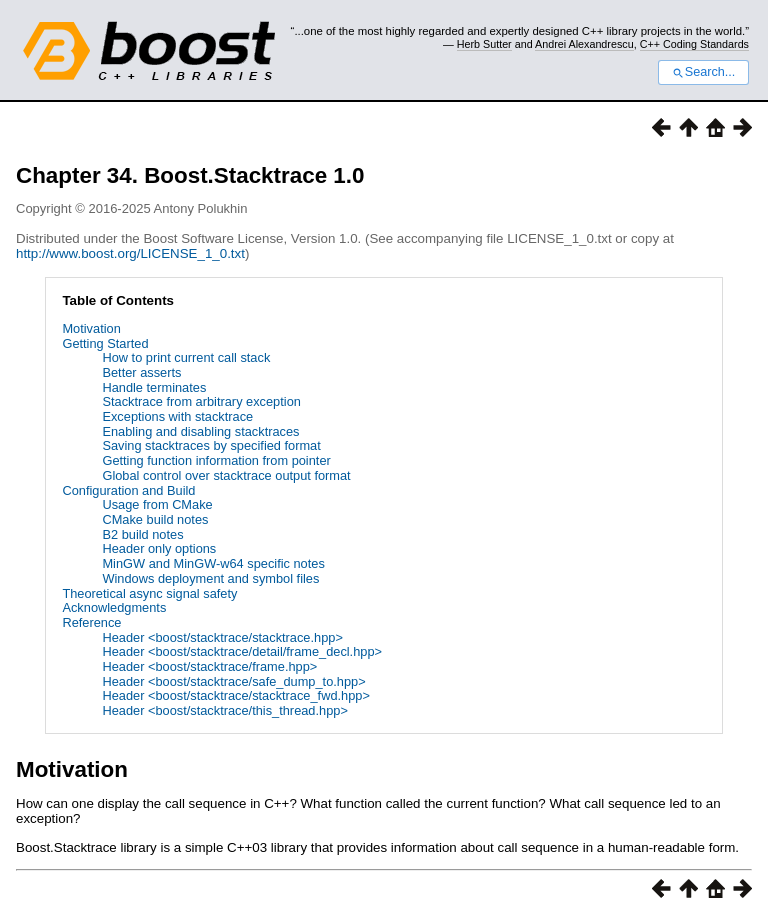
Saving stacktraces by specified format (211, 445)
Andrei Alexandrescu (584, 44)
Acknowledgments (114, 607)
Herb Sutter (484, 44)
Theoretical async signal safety (149, 593)
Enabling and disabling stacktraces (200, 431)
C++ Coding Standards (694, 44)
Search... (703, 72)
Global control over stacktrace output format (226, 475)
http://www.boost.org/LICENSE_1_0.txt (130, 253)
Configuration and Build (128, 490)
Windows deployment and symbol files (210, 578)
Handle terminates (154, 387)
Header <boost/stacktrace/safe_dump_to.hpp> (233, 681)
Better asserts (141, 372)
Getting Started (105, 343)
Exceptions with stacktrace (177, 416)
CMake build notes (155, 519)
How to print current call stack (186, 357)
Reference (91, 622)
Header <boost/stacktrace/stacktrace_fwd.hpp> (235, 695)
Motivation (91, 328)
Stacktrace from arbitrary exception (201, 401)
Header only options (159, 548)
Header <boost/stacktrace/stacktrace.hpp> (222, 637)
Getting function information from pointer (216, 460)
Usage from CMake (157, 504)
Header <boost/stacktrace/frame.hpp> (209, 666)
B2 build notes (142, 534)
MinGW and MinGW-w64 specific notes (213, 563)
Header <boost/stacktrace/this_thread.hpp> (224, 710)
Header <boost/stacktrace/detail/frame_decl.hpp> (242, 651)
